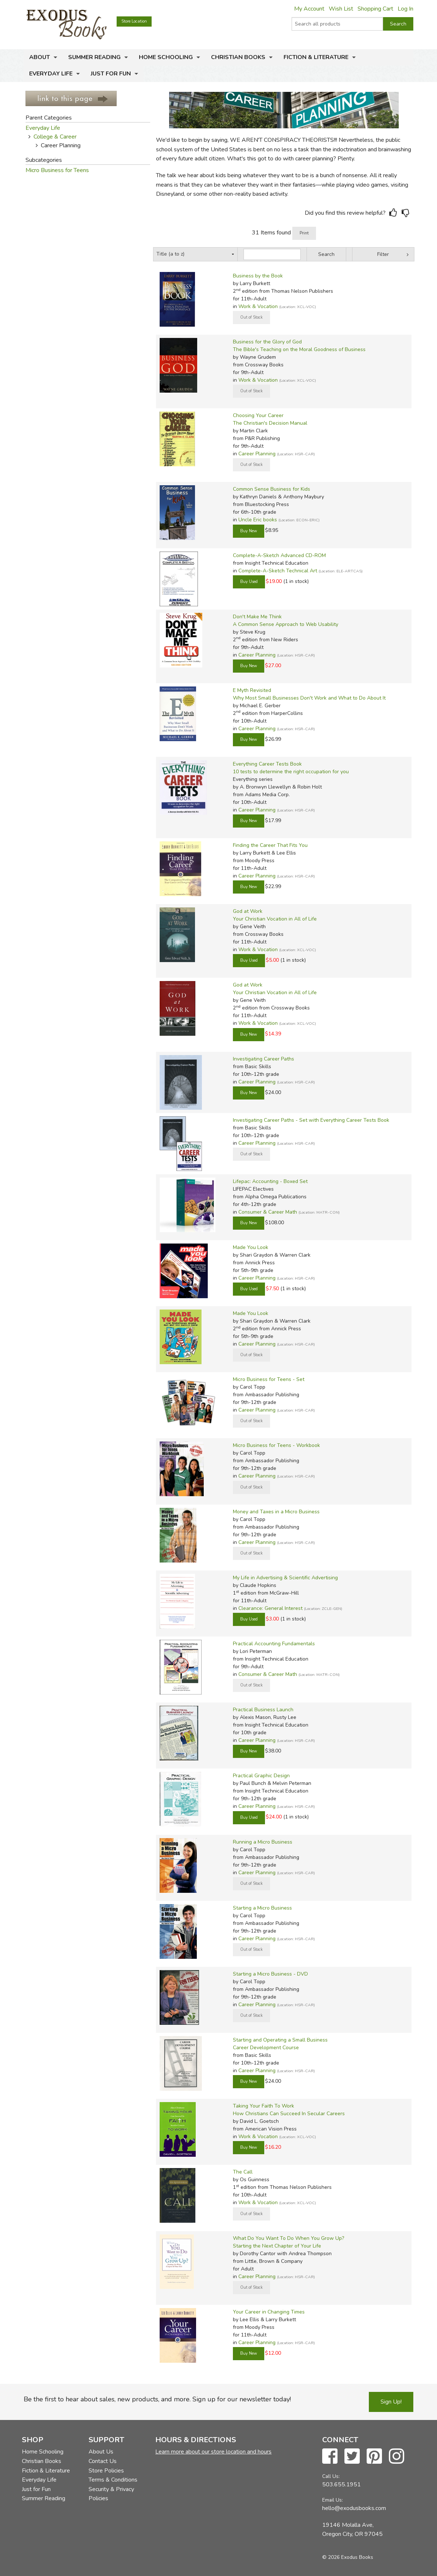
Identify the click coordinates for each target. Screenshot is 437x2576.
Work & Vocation (258, 306)
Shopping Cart (375, 9)
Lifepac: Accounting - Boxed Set (270, 1181)
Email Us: (332, 2500)
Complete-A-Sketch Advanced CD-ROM (279, 555)
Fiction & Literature (316, 57)
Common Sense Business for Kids (271, 489)
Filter (383, 254)
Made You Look (250, 1247)
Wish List (341, 9)
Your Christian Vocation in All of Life (275, 918)
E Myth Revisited (252, 690)
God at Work (247, 911)
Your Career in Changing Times (269, 2311)
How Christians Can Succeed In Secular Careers (289, 2113)
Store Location (134, 21)
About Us (101, 2452)
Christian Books (238, 57)
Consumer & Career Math (267, 1212)
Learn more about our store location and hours (213, 2452)
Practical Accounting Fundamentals (274, 1643)
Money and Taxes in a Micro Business (276, 1511)
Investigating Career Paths (263, 1058)
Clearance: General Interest (270, 1608)
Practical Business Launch (263, 1709)
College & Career (55, 137)
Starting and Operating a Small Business (280, 2039)
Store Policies (106, 2471)
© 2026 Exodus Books (347, 2557)
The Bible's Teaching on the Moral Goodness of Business (299, 349)
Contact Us (103, 2461)
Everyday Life (51, 74)
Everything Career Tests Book (267, 763)
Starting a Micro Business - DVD (270, 1973)
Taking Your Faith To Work (263, 2105)
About (39, 57)
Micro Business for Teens (57, 170)
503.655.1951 (341, 2484)
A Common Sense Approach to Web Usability (285, 624)
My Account (309, 9)
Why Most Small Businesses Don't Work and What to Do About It (309, 697)
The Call (243, 2171)
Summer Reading (94, 57)
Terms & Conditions (113, 2480)
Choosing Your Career (258, 415)
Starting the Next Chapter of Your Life (277, 2245)
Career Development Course (266, 2047)
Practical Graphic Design (261, 1775)
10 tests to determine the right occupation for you (291, 771)
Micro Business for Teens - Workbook (276, 1445)
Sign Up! (391, 2402)
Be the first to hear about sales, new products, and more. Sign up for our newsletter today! (157, 2399)
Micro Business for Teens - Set (268, 1379)
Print (304, 233)
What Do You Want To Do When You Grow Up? (288, 2238)
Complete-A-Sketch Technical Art (277, 570)
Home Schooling (166, 57)
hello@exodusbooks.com (354, 2508)
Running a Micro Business (262, 1841)
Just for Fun (111, 74)
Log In (405, 9)
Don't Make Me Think (257, 616)
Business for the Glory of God (267, 341)
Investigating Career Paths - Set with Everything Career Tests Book (311, 1120)
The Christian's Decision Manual (270, 423)
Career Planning (257, 453)
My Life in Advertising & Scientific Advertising (285, 1577)
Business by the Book (258, 275)
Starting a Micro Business (262, 1907)
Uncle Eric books (257, 519)
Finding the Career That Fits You (270, 845)
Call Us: (331, 2476)
